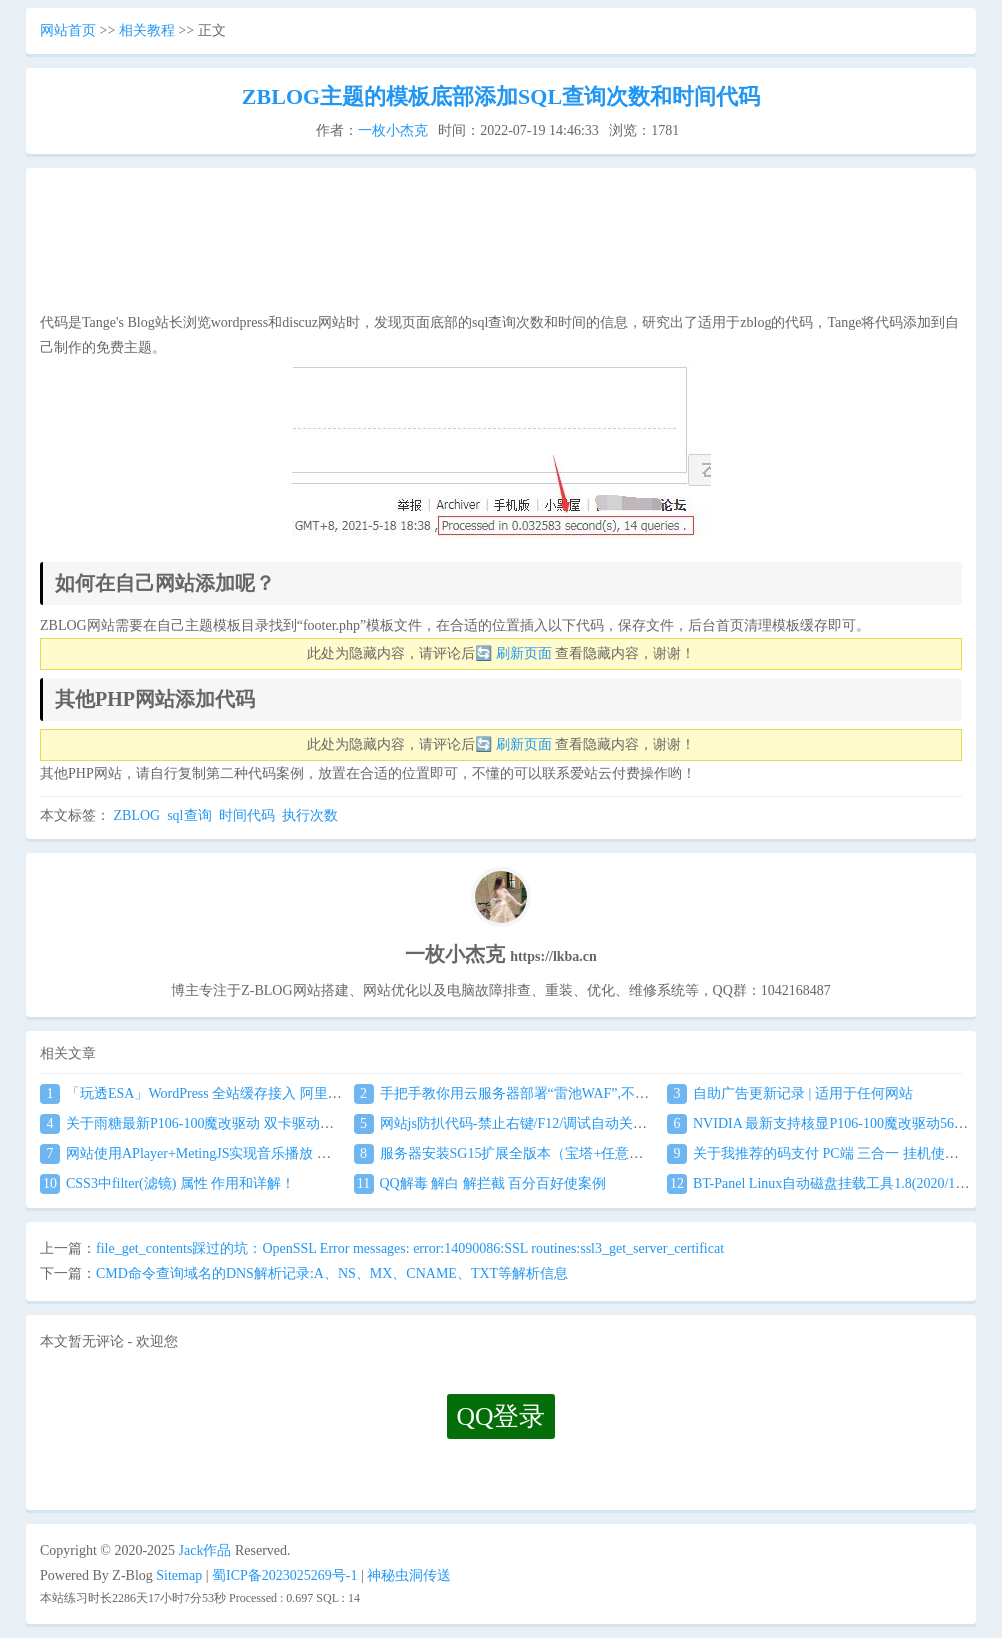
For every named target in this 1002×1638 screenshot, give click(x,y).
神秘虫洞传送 (409, 1575)
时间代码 (247, 815)
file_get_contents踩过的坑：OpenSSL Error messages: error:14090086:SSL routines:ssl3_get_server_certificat (410, 1248)
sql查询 (189, 815)
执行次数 (310, 815)
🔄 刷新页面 (513, 653)
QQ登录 (501, 1416)
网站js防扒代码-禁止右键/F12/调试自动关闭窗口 (515, 1123)
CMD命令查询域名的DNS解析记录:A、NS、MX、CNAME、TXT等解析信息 (332, 1273)
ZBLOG (137, 815)
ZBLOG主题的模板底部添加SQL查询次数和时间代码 (501, 96)
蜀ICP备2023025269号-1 (284, 1575)
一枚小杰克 (393, 130)
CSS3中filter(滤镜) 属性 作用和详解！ (167, 1183)
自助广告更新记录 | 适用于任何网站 (790, 1093)
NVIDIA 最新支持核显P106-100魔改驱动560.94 (822, 1123)
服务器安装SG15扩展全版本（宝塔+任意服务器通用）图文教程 (562, 1153)
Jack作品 (205, 1550)
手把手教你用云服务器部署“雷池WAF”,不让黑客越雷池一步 (551, 1093)
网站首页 (68, 30)
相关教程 (147, 30)
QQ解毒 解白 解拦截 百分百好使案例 (480, 1183)
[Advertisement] (501, 246)
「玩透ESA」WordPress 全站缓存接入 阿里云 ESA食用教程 (234, 1093)
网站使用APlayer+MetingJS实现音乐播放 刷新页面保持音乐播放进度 (262, 1153)
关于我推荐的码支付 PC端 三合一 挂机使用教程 (827, 1153)
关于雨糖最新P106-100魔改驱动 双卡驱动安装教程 (208, 1123)
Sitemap (179, 1575)
